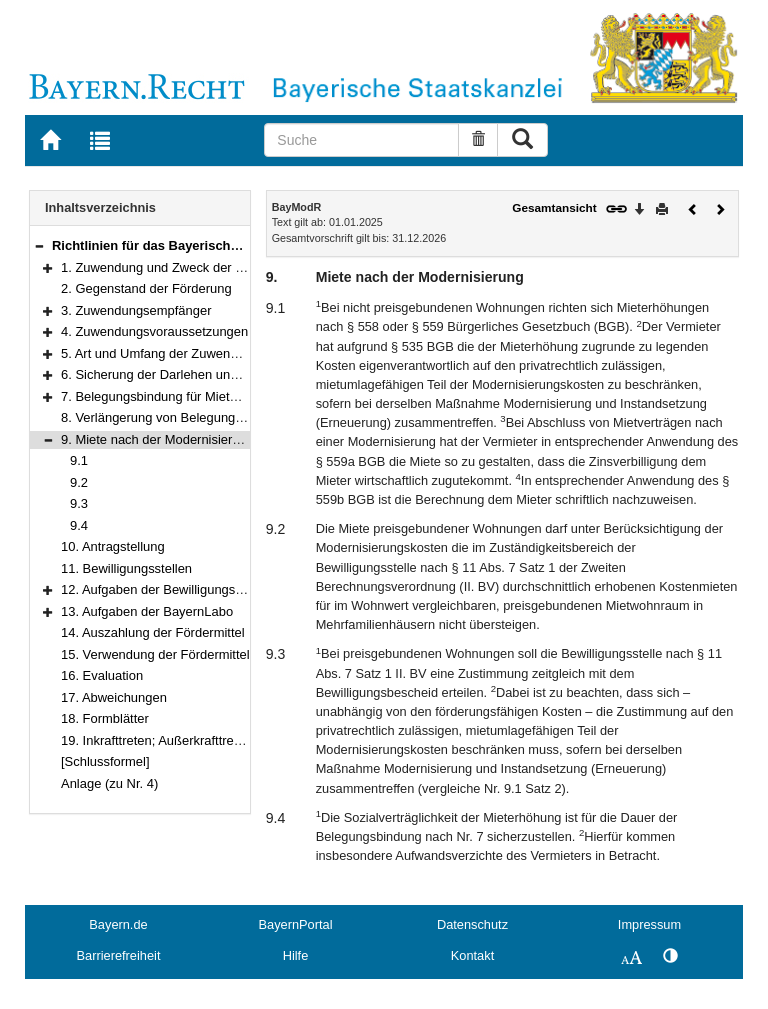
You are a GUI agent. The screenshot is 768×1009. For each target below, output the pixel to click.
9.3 (79, 503)
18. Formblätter (105, 718)
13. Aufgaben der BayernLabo (147, 611)
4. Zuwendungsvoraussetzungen (154, 331)
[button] (39, 245)
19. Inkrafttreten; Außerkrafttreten (156, 740)
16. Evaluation (102, 675)
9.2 (79, 482)
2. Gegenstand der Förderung (146, 288)
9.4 (79, 525)
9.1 (79, 460)
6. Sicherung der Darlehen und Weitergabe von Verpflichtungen (242, 374)
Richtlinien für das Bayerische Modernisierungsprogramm (231, 245)
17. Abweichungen (114, 697)
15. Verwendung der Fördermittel (155, 654)
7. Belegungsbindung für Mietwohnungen (179, 396)
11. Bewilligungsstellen (126, 568)
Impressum (649, 924)
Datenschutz (472, 924)
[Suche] (361, 140)
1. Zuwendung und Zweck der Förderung (178, 267)
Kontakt (472, 955)
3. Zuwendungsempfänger (136, 310)
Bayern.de (118, 924)
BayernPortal (296, 924)
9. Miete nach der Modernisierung (157, 439)
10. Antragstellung (113, 546)
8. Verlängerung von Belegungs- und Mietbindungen (210, 417)
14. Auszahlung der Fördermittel (153, 632)
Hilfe (296, 955)
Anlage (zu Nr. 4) (109, 783)
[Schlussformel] (105, 761)
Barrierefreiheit (119, 955)
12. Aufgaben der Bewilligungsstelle (163, 589)
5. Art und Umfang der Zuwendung (160, 353)
